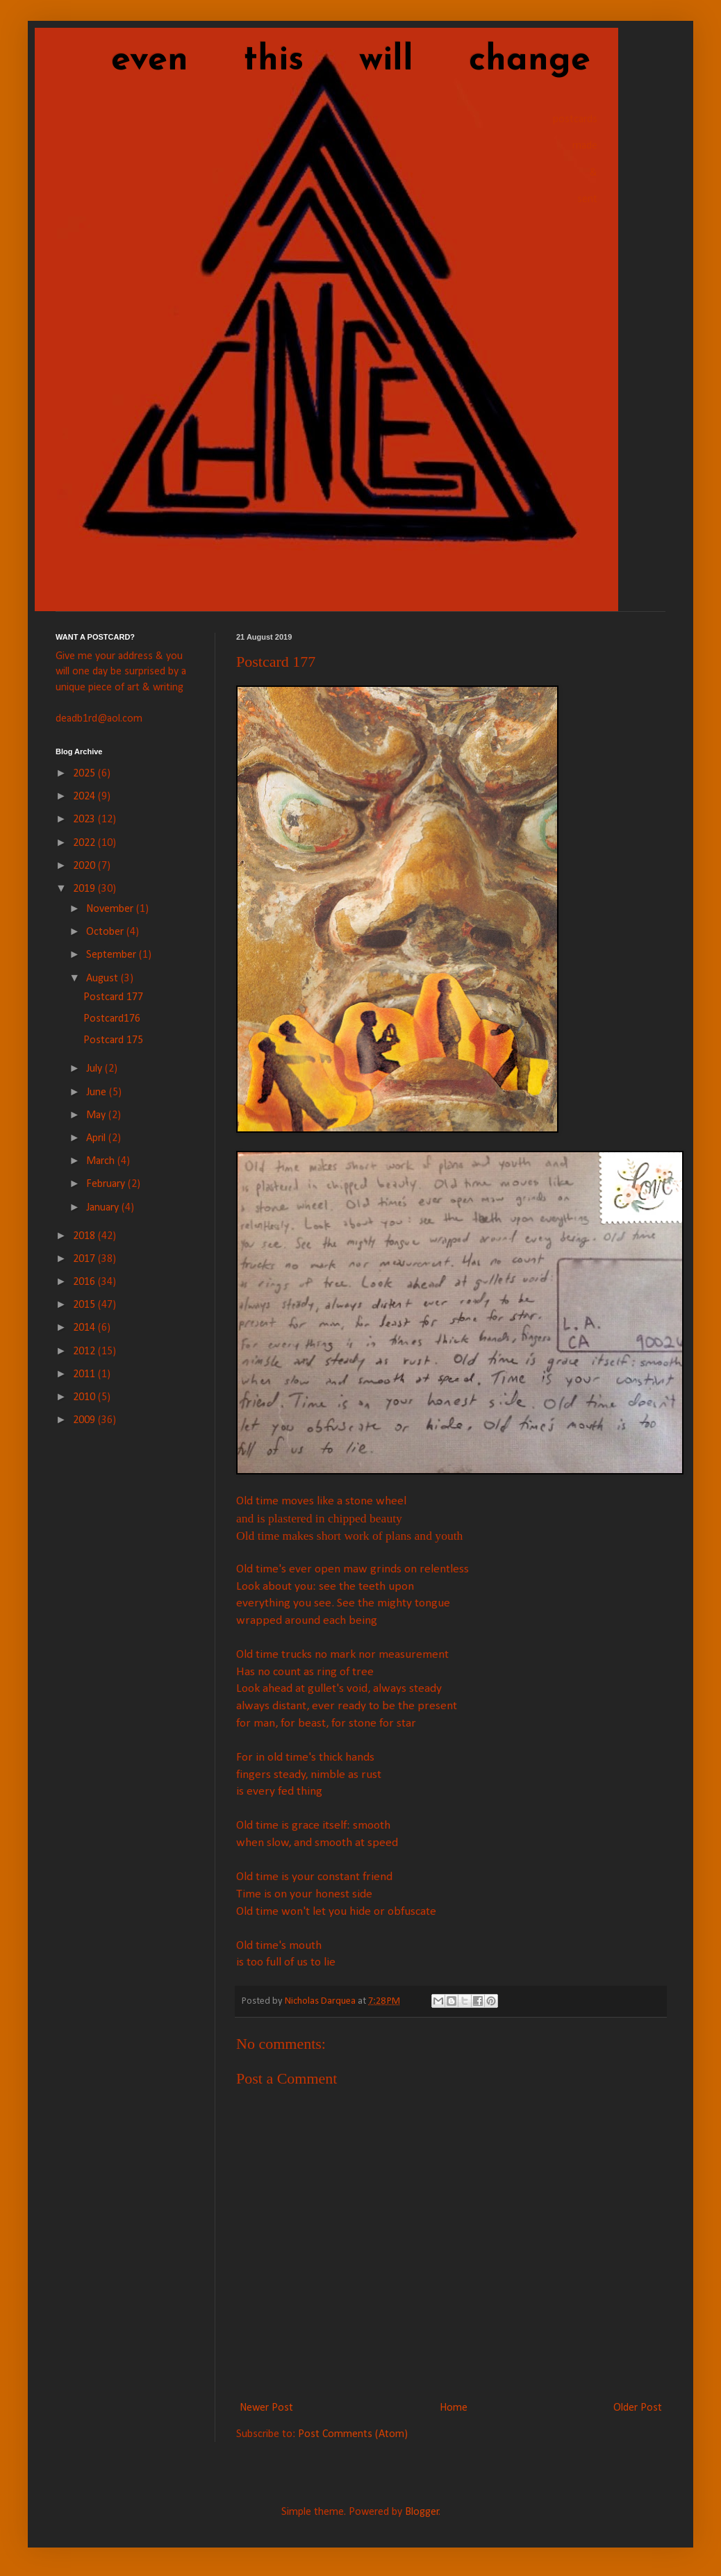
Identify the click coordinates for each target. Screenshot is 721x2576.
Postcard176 (111, 1018)
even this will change (323, 60)
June (97, 1092)
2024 (85, 796)
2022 (85, 843)
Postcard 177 (113, 997)
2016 (85, 1282)
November (111, 909)
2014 (85, 1327)
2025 (85, 773)
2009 (85, 1420)
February (107, 1184)
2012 (85, 1351)
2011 (85, 1374)
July (95, 1068)
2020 (85, 866)
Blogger (422, 2512)
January (104, 1207)
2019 (85, 889)
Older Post (637, 2407)
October (106, 932)
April (97, 1138)
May (97, 1115)
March (101, 1161)
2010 (85, 1397)
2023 (85, 819)
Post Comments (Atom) (353, 2434)
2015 (85, 1305)
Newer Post (266, 2407)
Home (453, 2407)
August (103, 978)
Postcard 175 (113, 1040)
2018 (85, 1236)
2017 (85, 1259)
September (112, 955)
